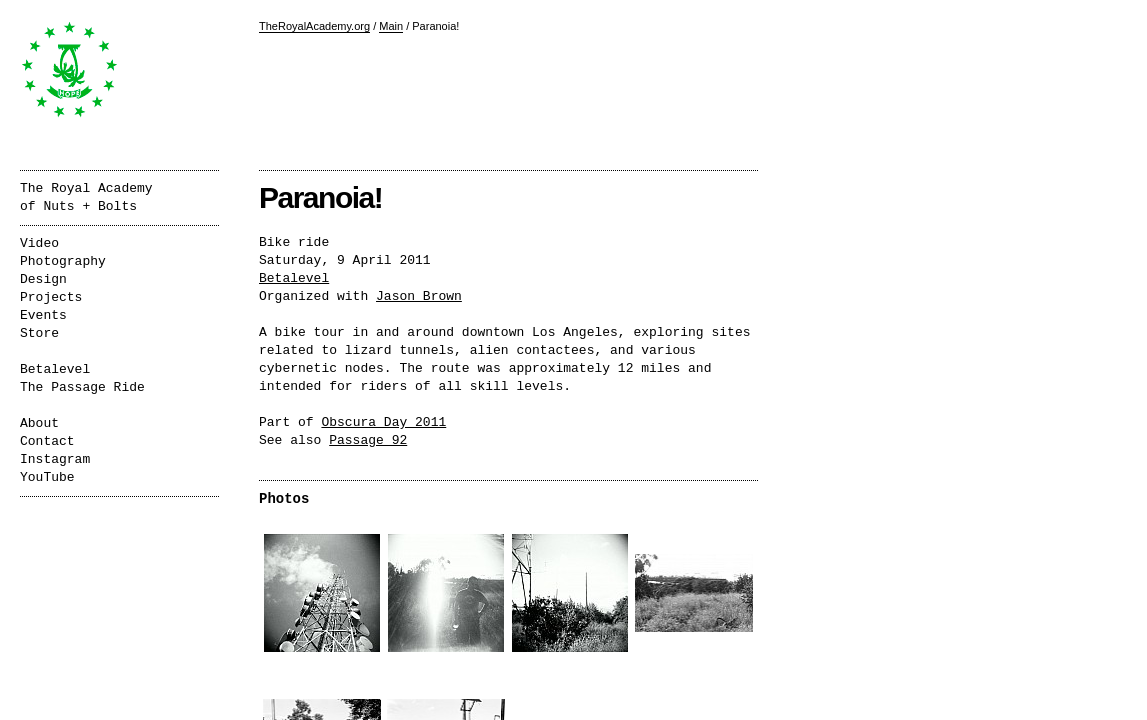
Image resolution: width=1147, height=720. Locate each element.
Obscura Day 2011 (383, 422)
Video (39, 243)
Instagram (55, 459)
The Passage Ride (82, 387)
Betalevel (294, 278)
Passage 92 (368, 440)
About (39, 423)
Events (43, 315)
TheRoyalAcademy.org (314, 26)
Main (391, 26)
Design (43, 279)
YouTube (47, 477)
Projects (51, 297)
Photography (63, 261)
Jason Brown (419, 296)
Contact (47, 441)
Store (39, 333)
